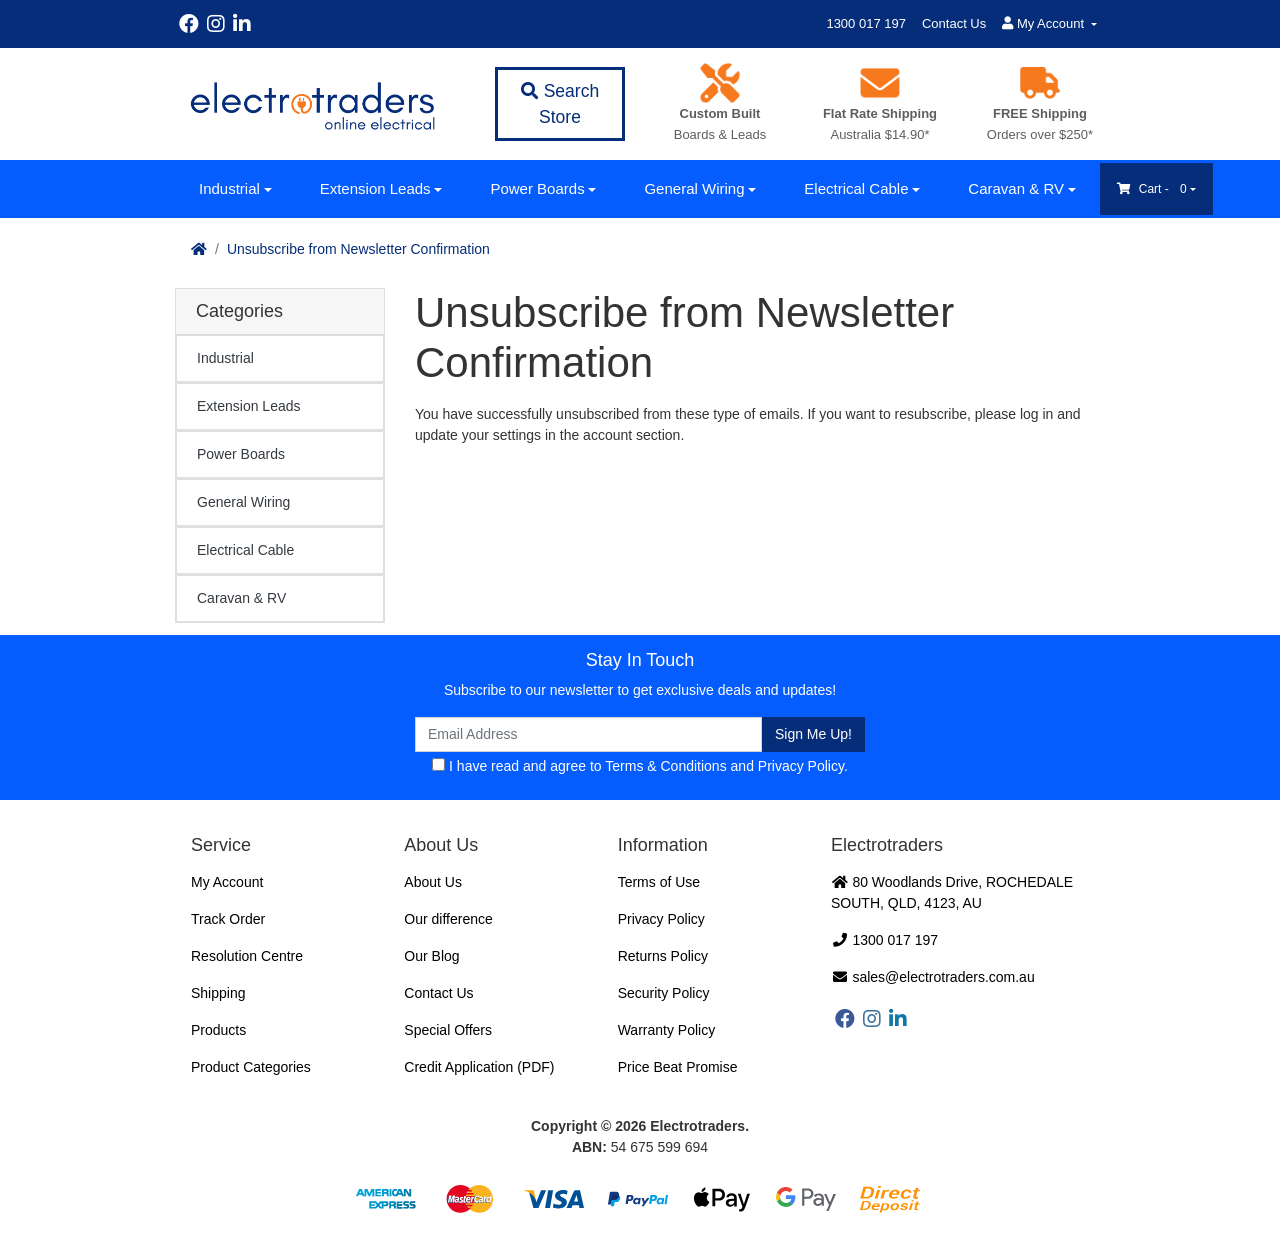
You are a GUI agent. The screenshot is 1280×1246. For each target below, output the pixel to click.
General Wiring (694, 188)
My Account (227, 882)
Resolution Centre (247, 956)
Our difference (448, 919)
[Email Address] (588, 734)
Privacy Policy (801, 766)
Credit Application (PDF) (479, 1067)
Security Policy (664, 993)
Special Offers (448, 1030)
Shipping (218, 993)
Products (218, 1030)
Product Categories (251, 1067)
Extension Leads (375, 188)
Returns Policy (663, 956)
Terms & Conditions (665, 766)
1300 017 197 (866, 23)
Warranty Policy (667, 1030)
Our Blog (431, 956)
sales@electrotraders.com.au (933, 977)
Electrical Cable (856, 188)
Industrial (229, 188)
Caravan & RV (1016, 188)
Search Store (560, 104)
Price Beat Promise (678, 1067)
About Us (433, 882)
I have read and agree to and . (640, 766)
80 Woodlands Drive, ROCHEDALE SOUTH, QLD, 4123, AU (952, 892)
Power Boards (537, 188)
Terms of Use (659, 882)
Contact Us (954, 23)
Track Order (228, 919)
